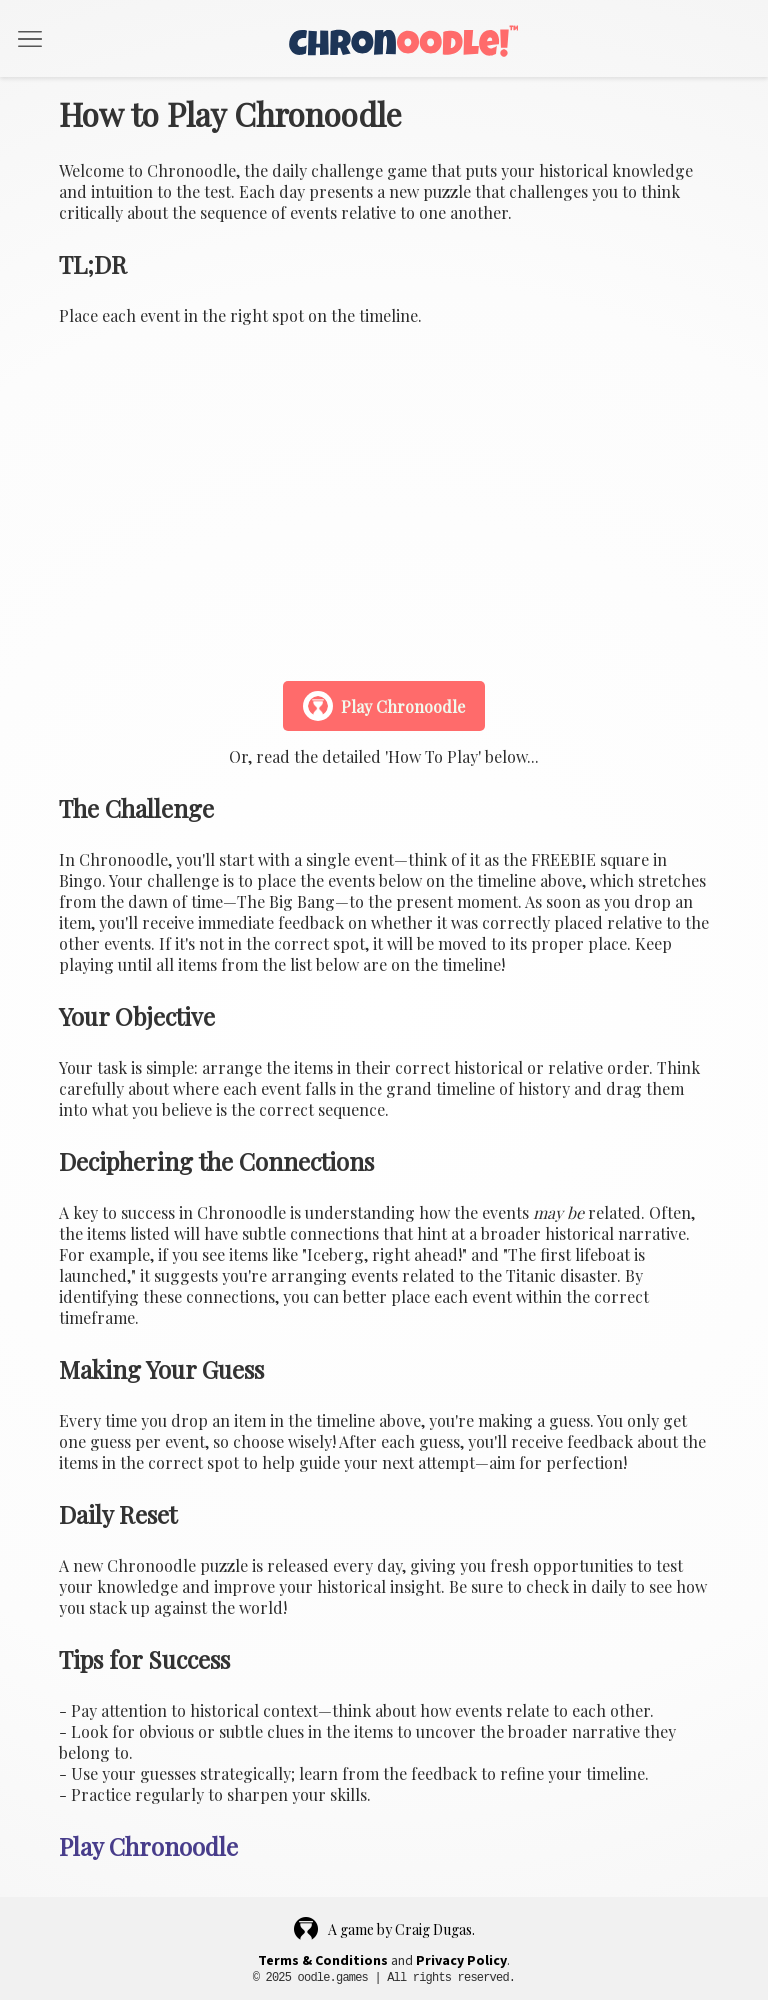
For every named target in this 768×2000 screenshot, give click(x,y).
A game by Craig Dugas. (384, 1929)
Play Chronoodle (384, 706)
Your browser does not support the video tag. (384, 501)
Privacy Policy (461, 1961)
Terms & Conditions (323, 1961)
